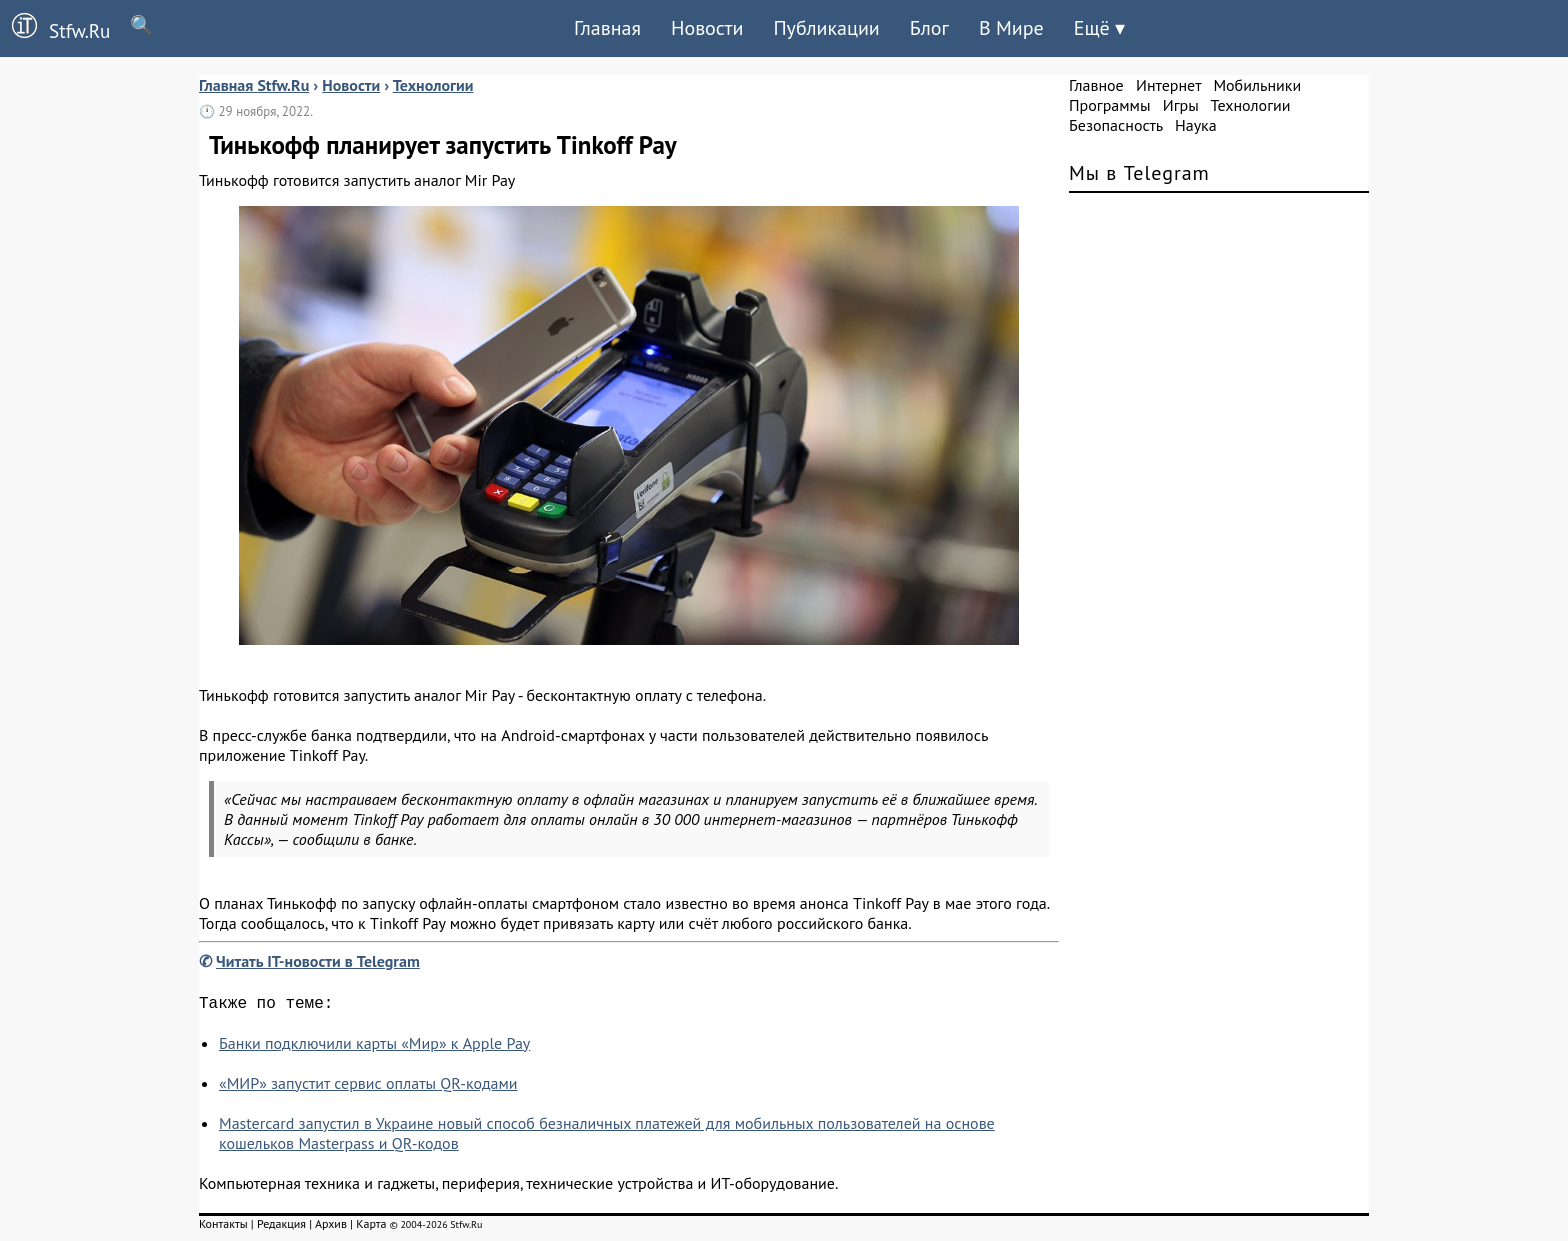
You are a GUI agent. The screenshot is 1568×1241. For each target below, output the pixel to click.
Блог (929, 28)
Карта (371, 1227)
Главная (607, 28)
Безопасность (1116, 125)
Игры (1181, 105)
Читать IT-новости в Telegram (318, 961)
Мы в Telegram (1139, 173)
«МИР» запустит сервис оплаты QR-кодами (368, 1087)
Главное (1096, 85)
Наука (1196, 125)
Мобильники (1257, 85)
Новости (707, 28)
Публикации (826, 28)
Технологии (1251, 105)
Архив (331, 1227)
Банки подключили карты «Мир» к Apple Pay (374, 1047)
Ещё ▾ (1099, 28)
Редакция (281, 1227)
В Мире (1011, 28)
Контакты (223, 1227)
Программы (1109, 105)
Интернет (1168, 85)
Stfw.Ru (55, 28)
